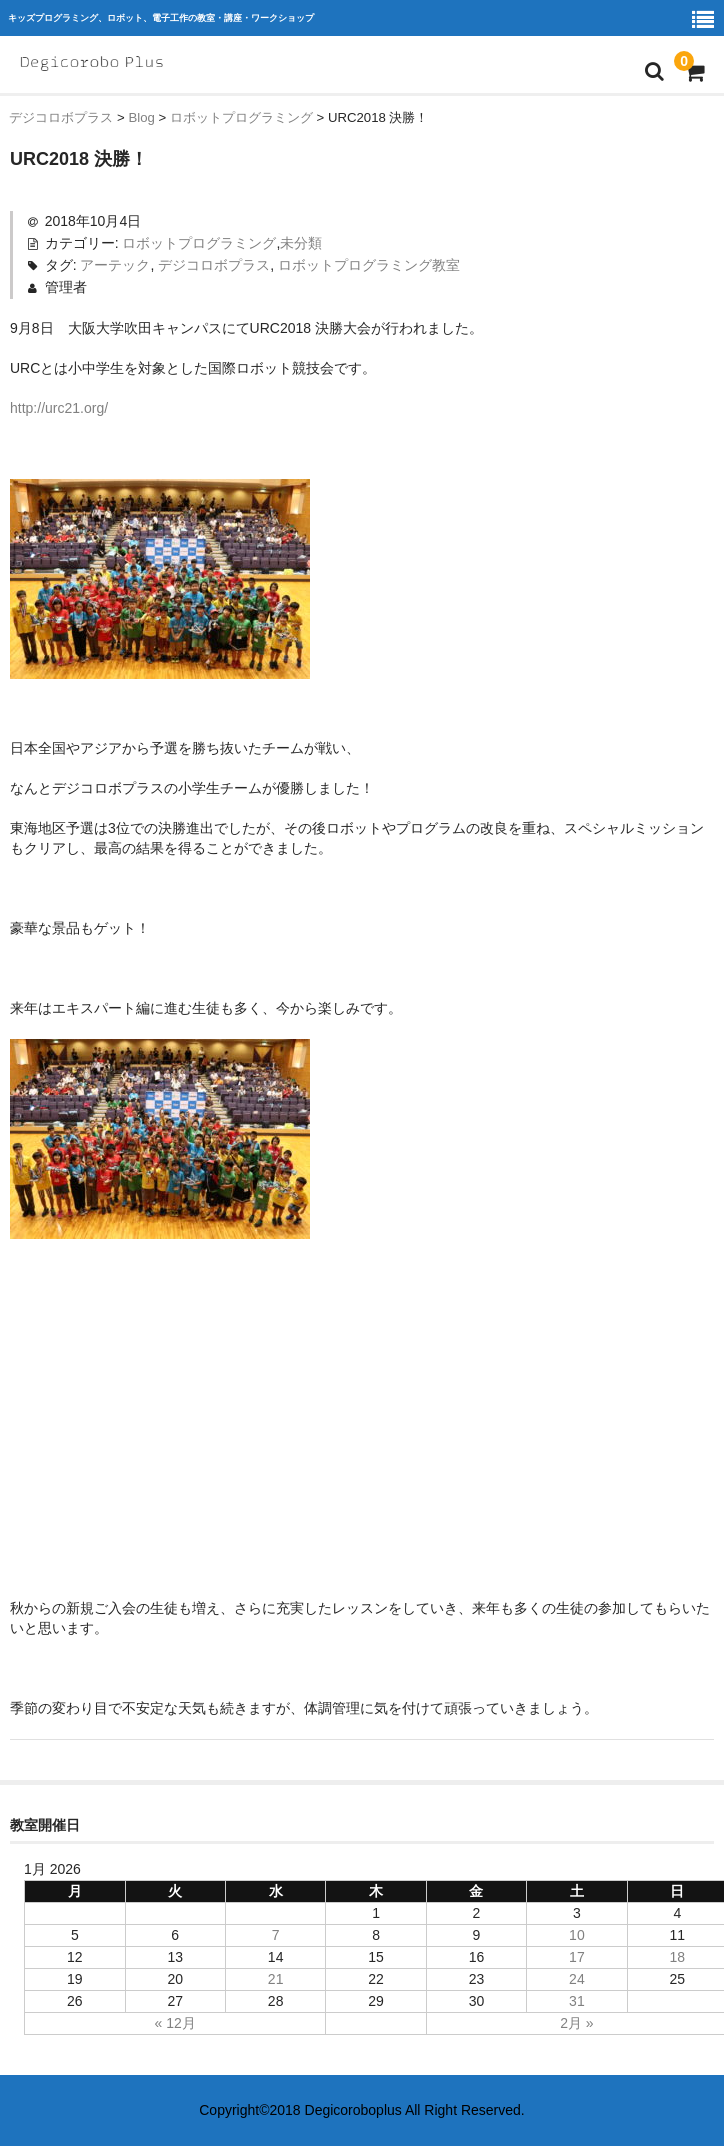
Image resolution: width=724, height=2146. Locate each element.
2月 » (576, 2023)
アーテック (115, 265)
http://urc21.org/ (59, 408)
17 (577, 1957)
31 (577, 2001)
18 (678, 1957)
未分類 (301, 243)
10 (577, 1935)
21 (276, 1979)
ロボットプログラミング (199, 243)
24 (577, 1979)
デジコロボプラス (214, 265)
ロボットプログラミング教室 (369, 265)
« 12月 (175, 2023)
